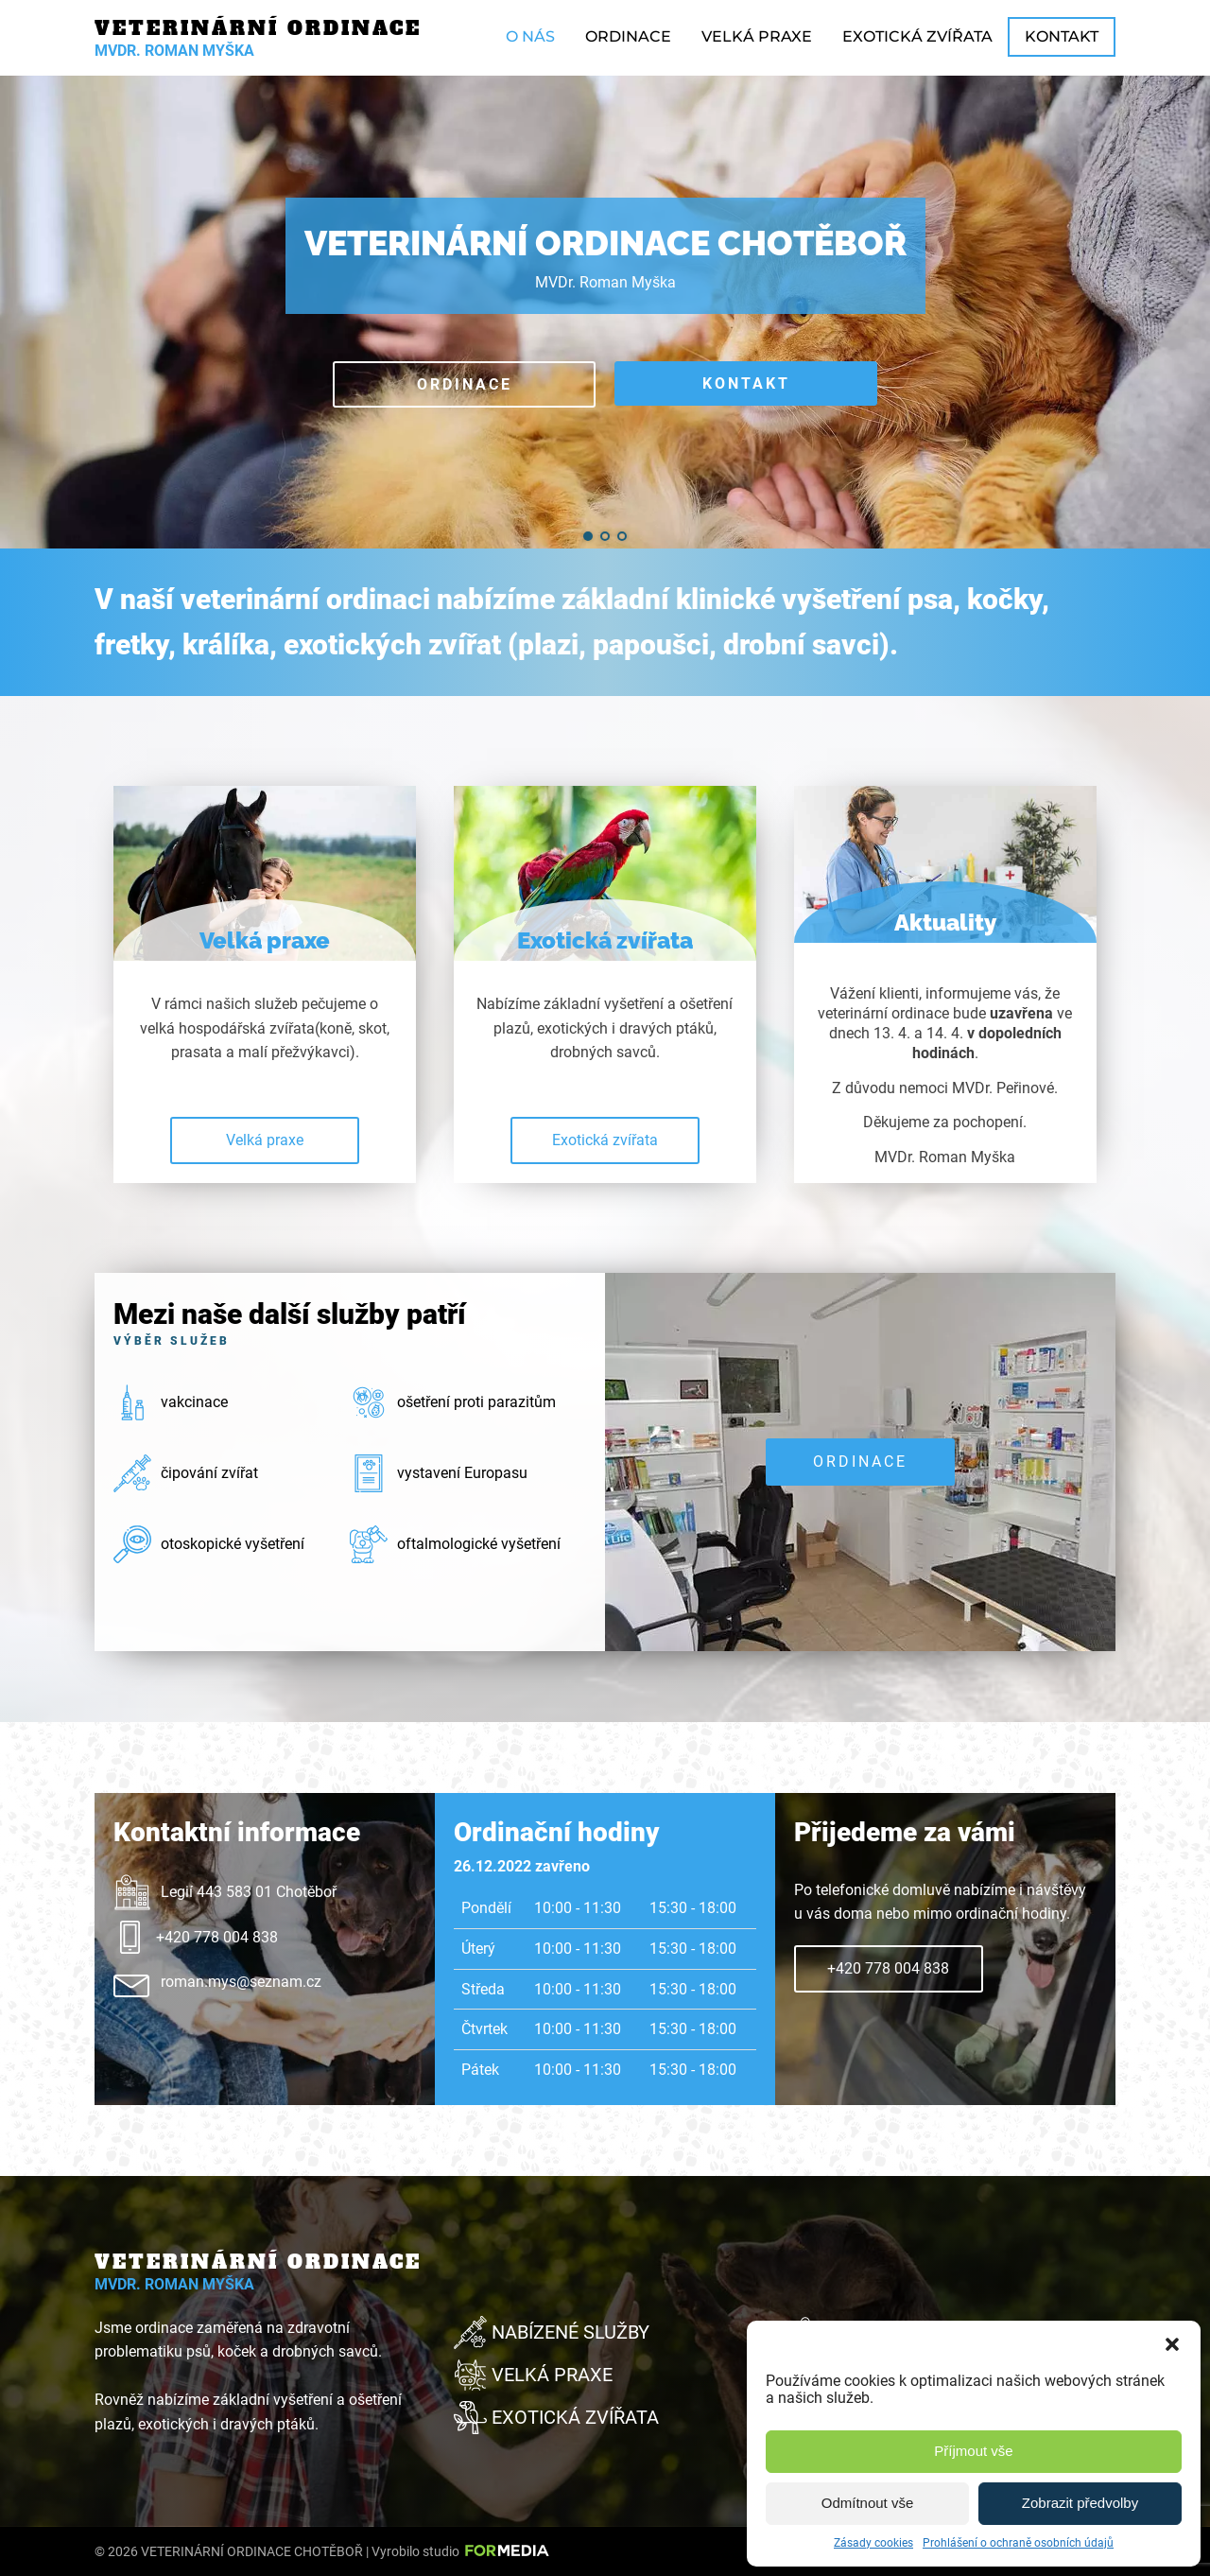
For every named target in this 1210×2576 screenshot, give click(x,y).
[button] (1172, 2344)
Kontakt (1061, 36)
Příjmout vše (973, 2451)
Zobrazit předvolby (1080, 2503)
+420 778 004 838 (888, 1968)
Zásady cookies (873, 2543)
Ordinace (628, 36)
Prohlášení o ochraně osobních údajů (1018, 2543)
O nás (530, 36)
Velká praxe (756, 36)
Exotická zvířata (917, 36)
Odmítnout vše (867, 2503)
